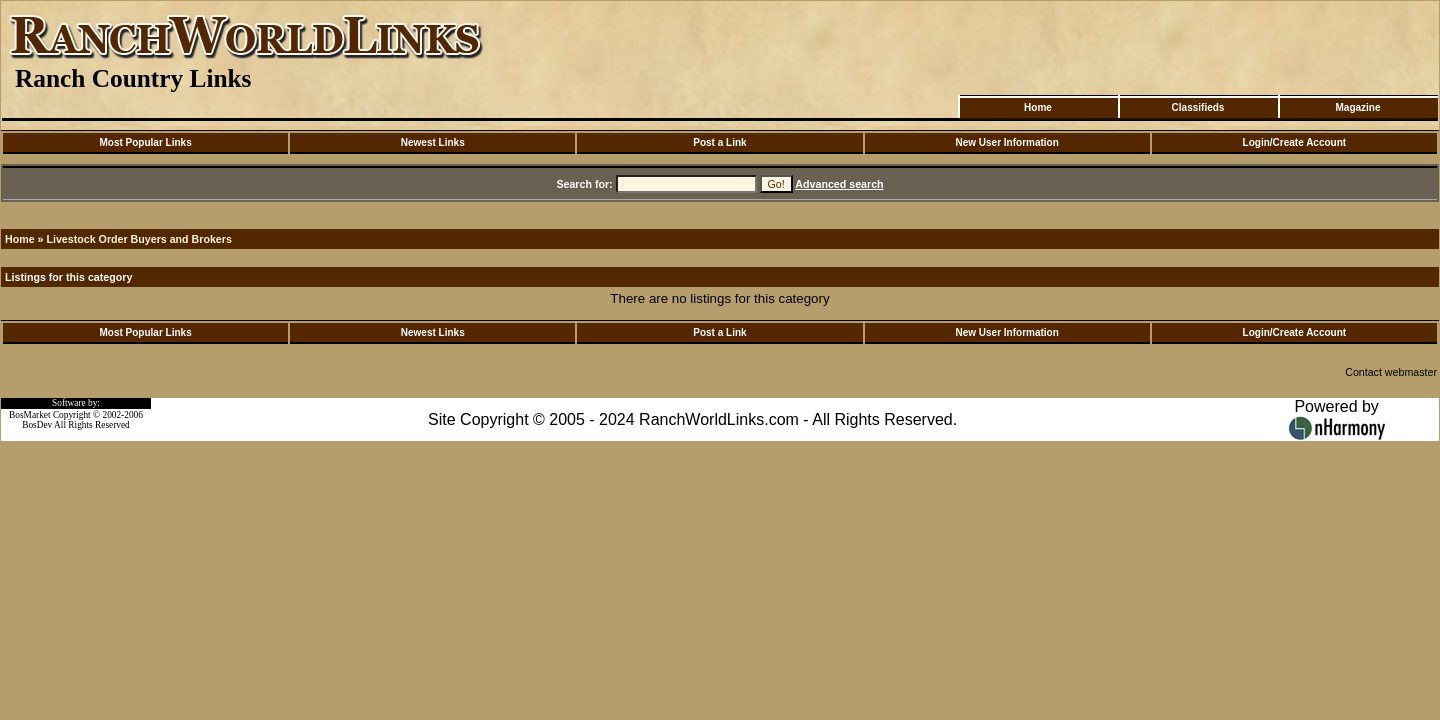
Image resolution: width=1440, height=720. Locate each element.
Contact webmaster (1391, 372)
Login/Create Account (1295, 142)
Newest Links (433, 142)
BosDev (37, 425)
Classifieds (1198, 107)
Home (1038, 107)
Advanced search (839, 184)
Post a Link (719, 142)
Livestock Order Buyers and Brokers (138, 239)
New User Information (1006, 142)
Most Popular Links (145, 142)
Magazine (1357, 107)
